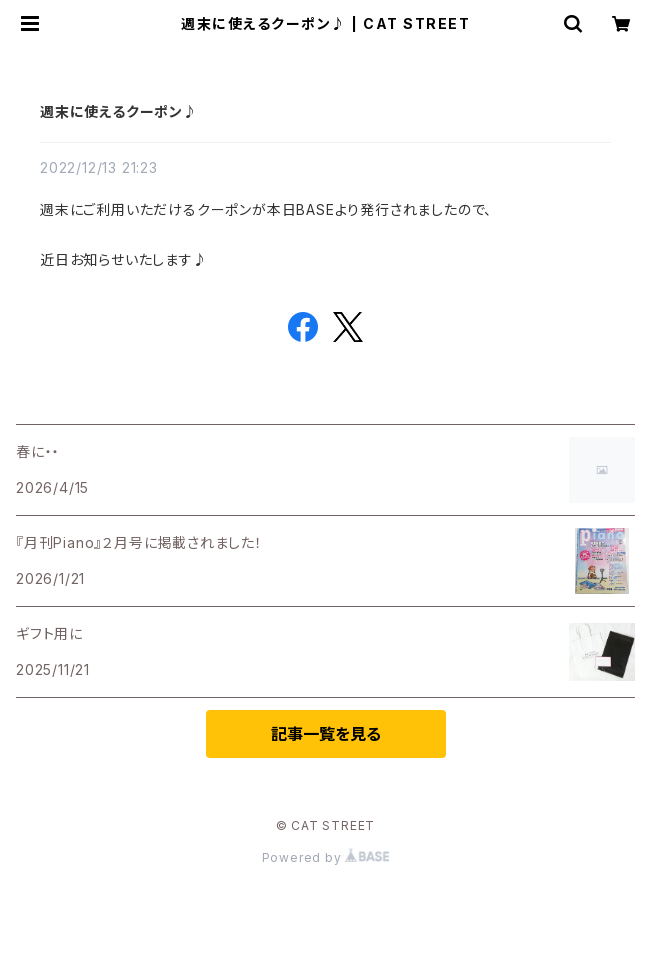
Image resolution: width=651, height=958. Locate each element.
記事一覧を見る (326, 734)
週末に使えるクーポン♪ (119, 111)
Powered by (326, 857)
